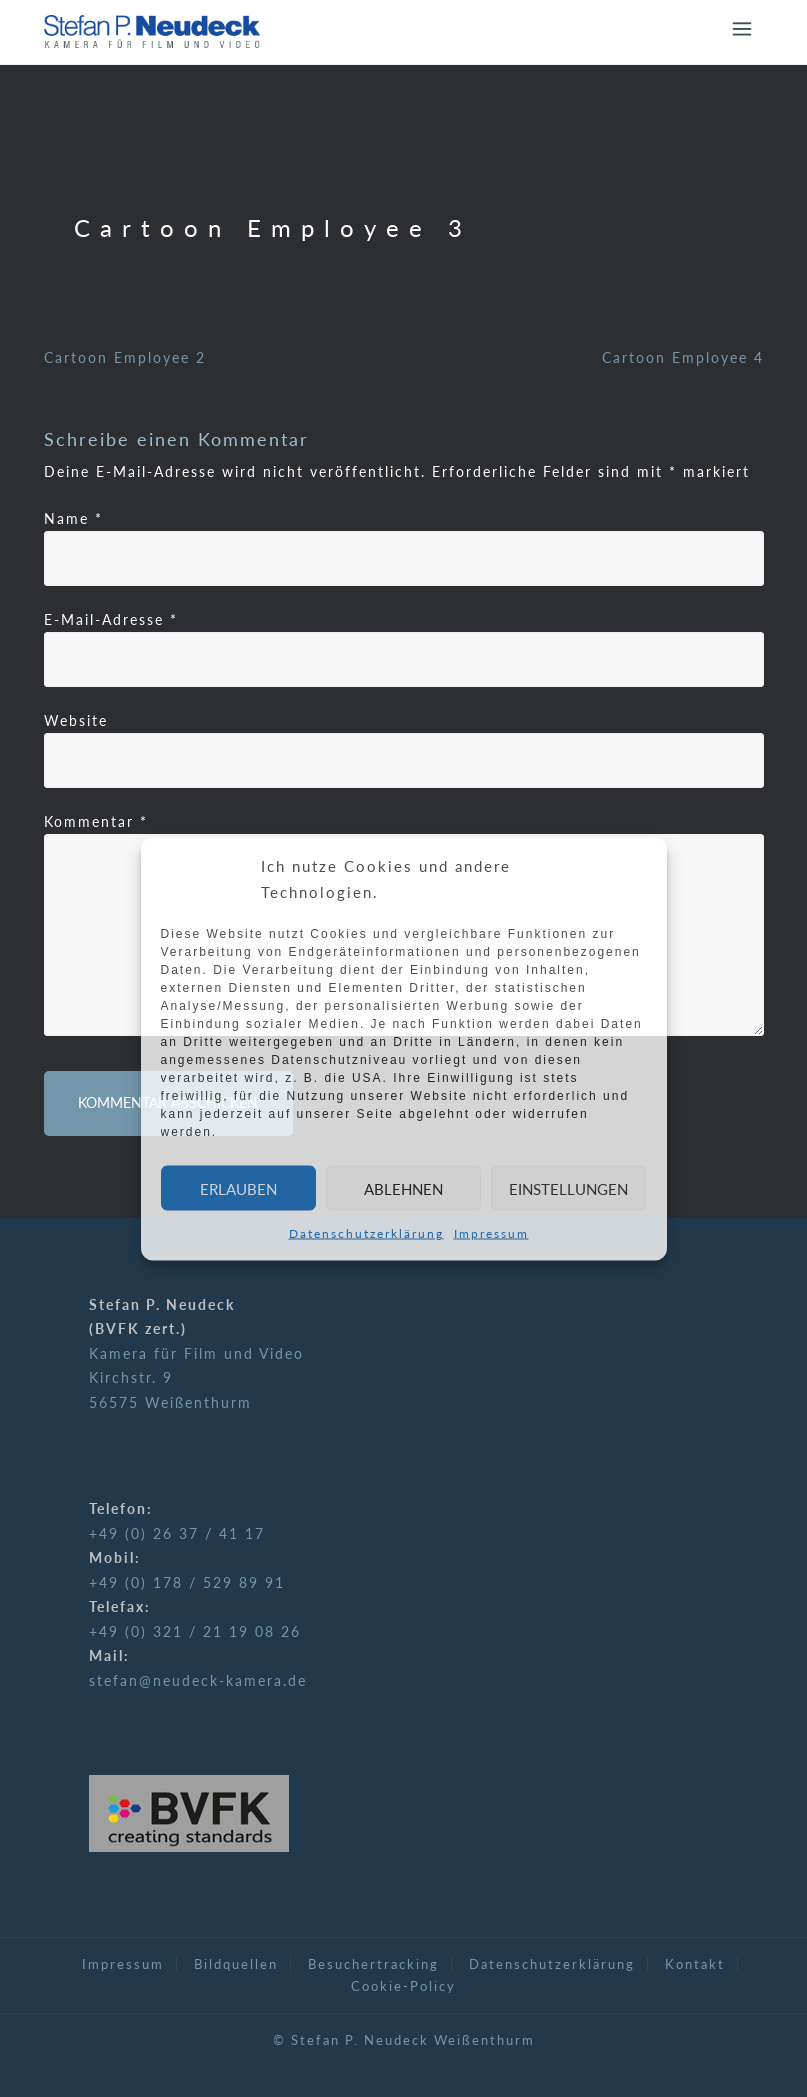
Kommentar (96, 821)
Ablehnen (403, 1188)
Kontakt (695, 1964)
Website (76, 720)
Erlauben (238, 1188)
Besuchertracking (373, 1964)
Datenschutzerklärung (366, 1233)
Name (73, 518)
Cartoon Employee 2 (125, 357)
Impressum (491, 1233)
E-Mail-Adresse (111, 619)
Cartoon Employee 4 (683, 357)
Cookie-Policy (403, 1986)
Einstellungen (568, 1188)
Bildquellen (236, 1964)
